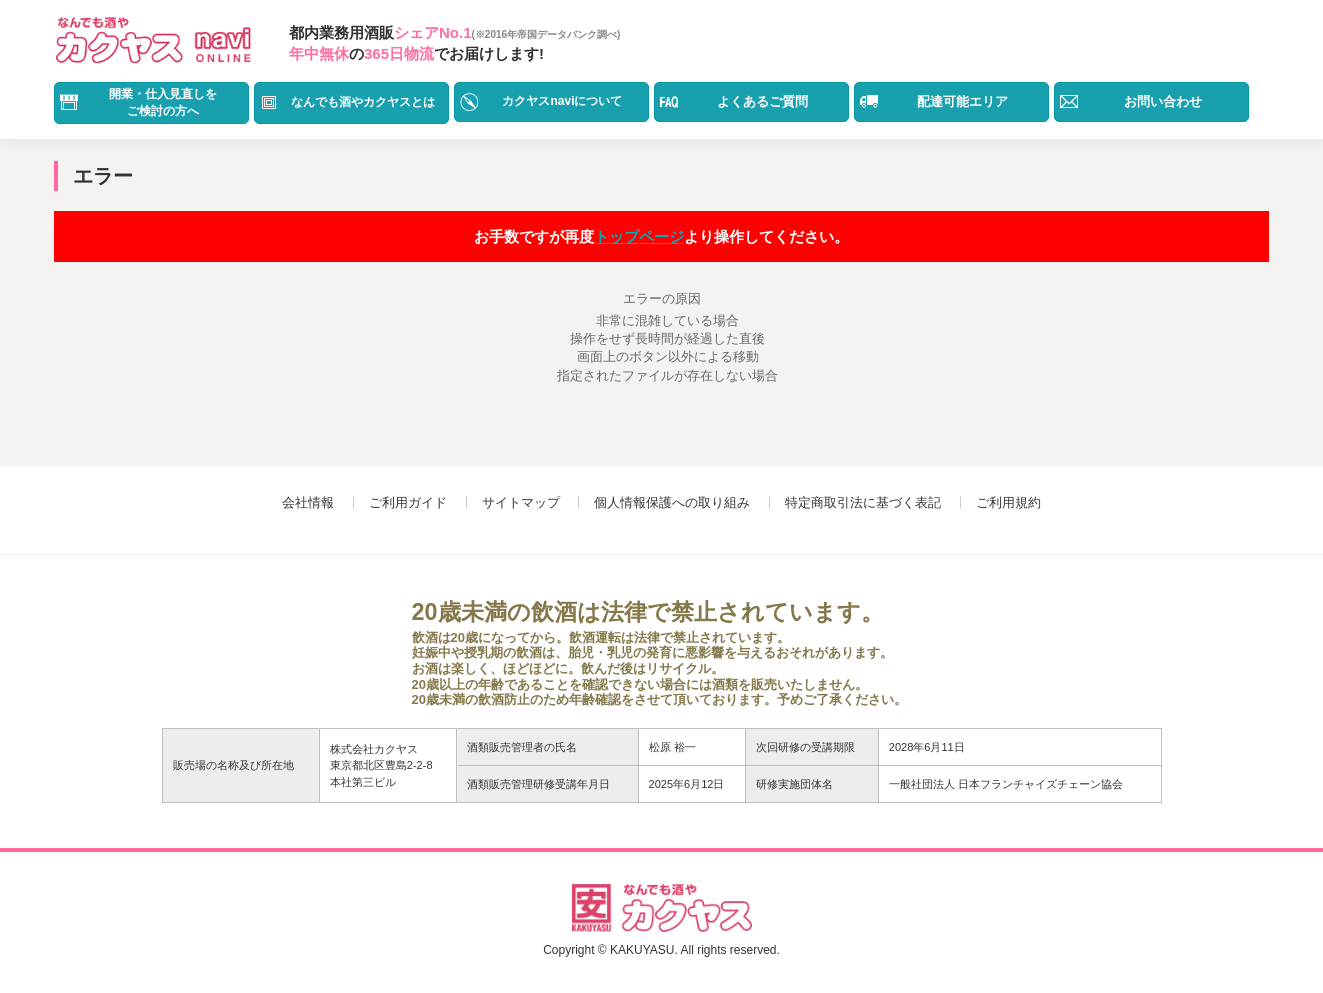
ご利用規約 (1008, 502)
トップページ (639, 236)
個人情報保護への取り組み (672, 502)
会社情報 (308, 502)
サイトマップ (521, 502)
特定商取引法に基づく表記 (863, 502)
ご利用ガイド (408, 502)
